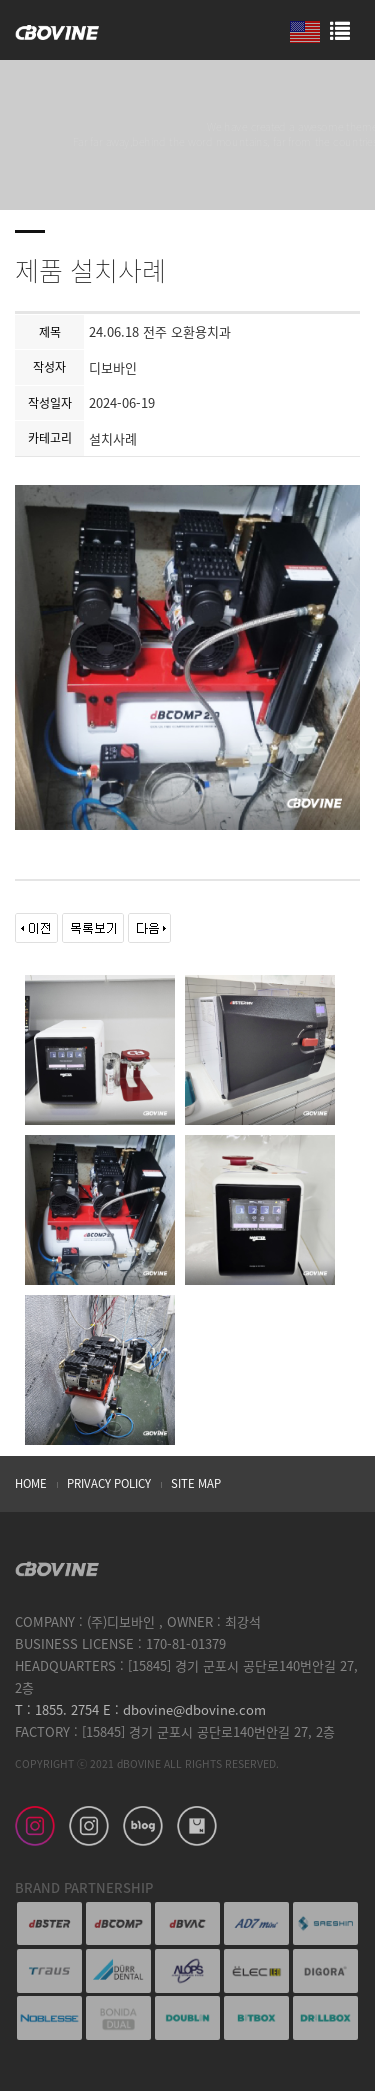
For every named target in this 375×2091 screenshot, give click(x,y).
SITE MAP (196, 1483)
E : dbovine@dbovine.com (182, 1709)
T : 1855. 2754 (57, 1709)
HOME (31, 1483)
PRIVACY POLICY (109, 1483)
